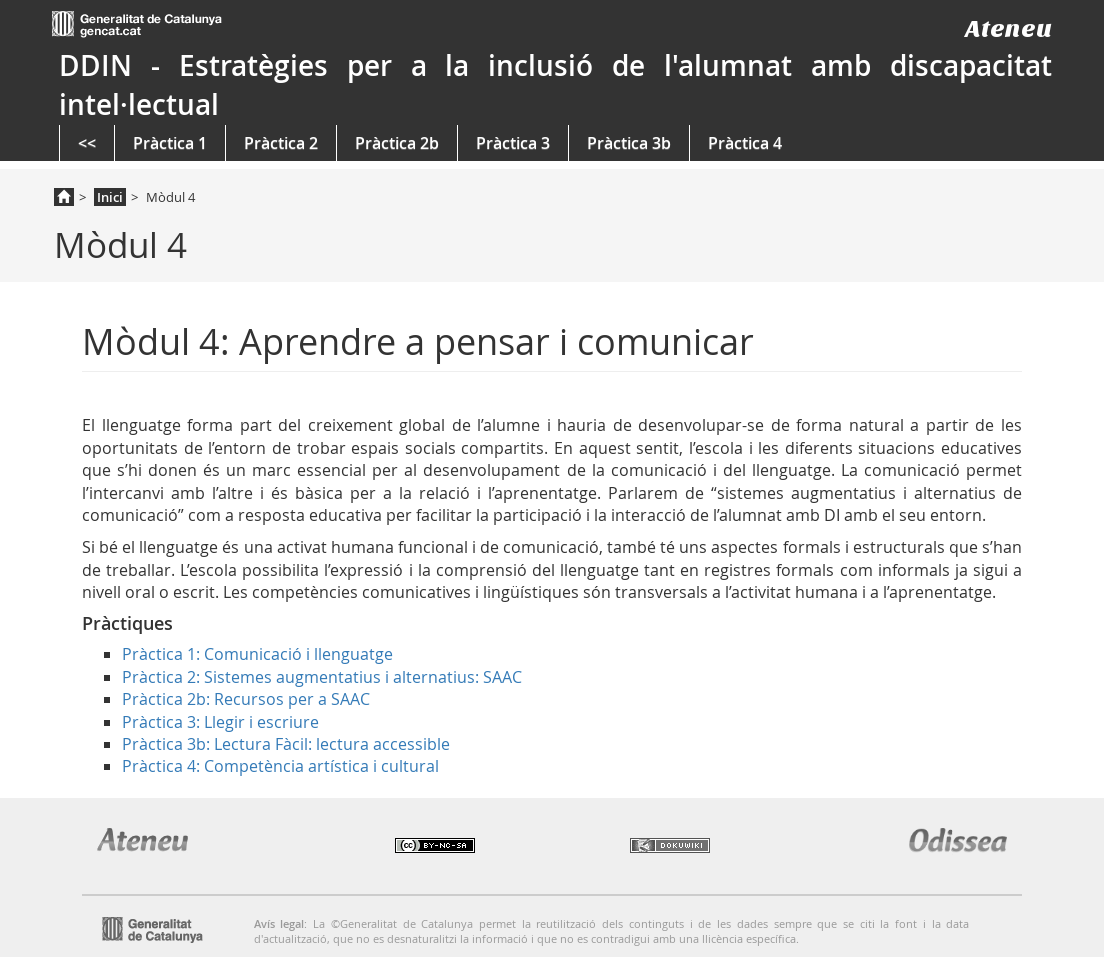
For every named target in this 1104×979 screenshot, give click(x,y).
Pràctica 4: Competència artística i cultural (280, 766)
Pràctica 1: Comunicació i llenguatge (257, 654)
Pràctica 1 (170, 143)
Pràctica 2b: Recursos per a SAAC (246, 699)
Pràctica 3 (513, 143)
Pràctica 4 (745, 143)
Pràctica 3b (629, 143)
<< (87, 143)
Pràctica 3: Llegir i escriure (220, 722)
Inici (110, 197)
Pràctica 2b (397, 143)
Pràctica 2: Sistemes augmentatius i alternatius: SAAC (322, 677)
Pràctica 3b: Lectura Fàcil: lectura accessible (286, 744)
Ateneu (1008, 28)
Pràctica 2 (281, 143)
